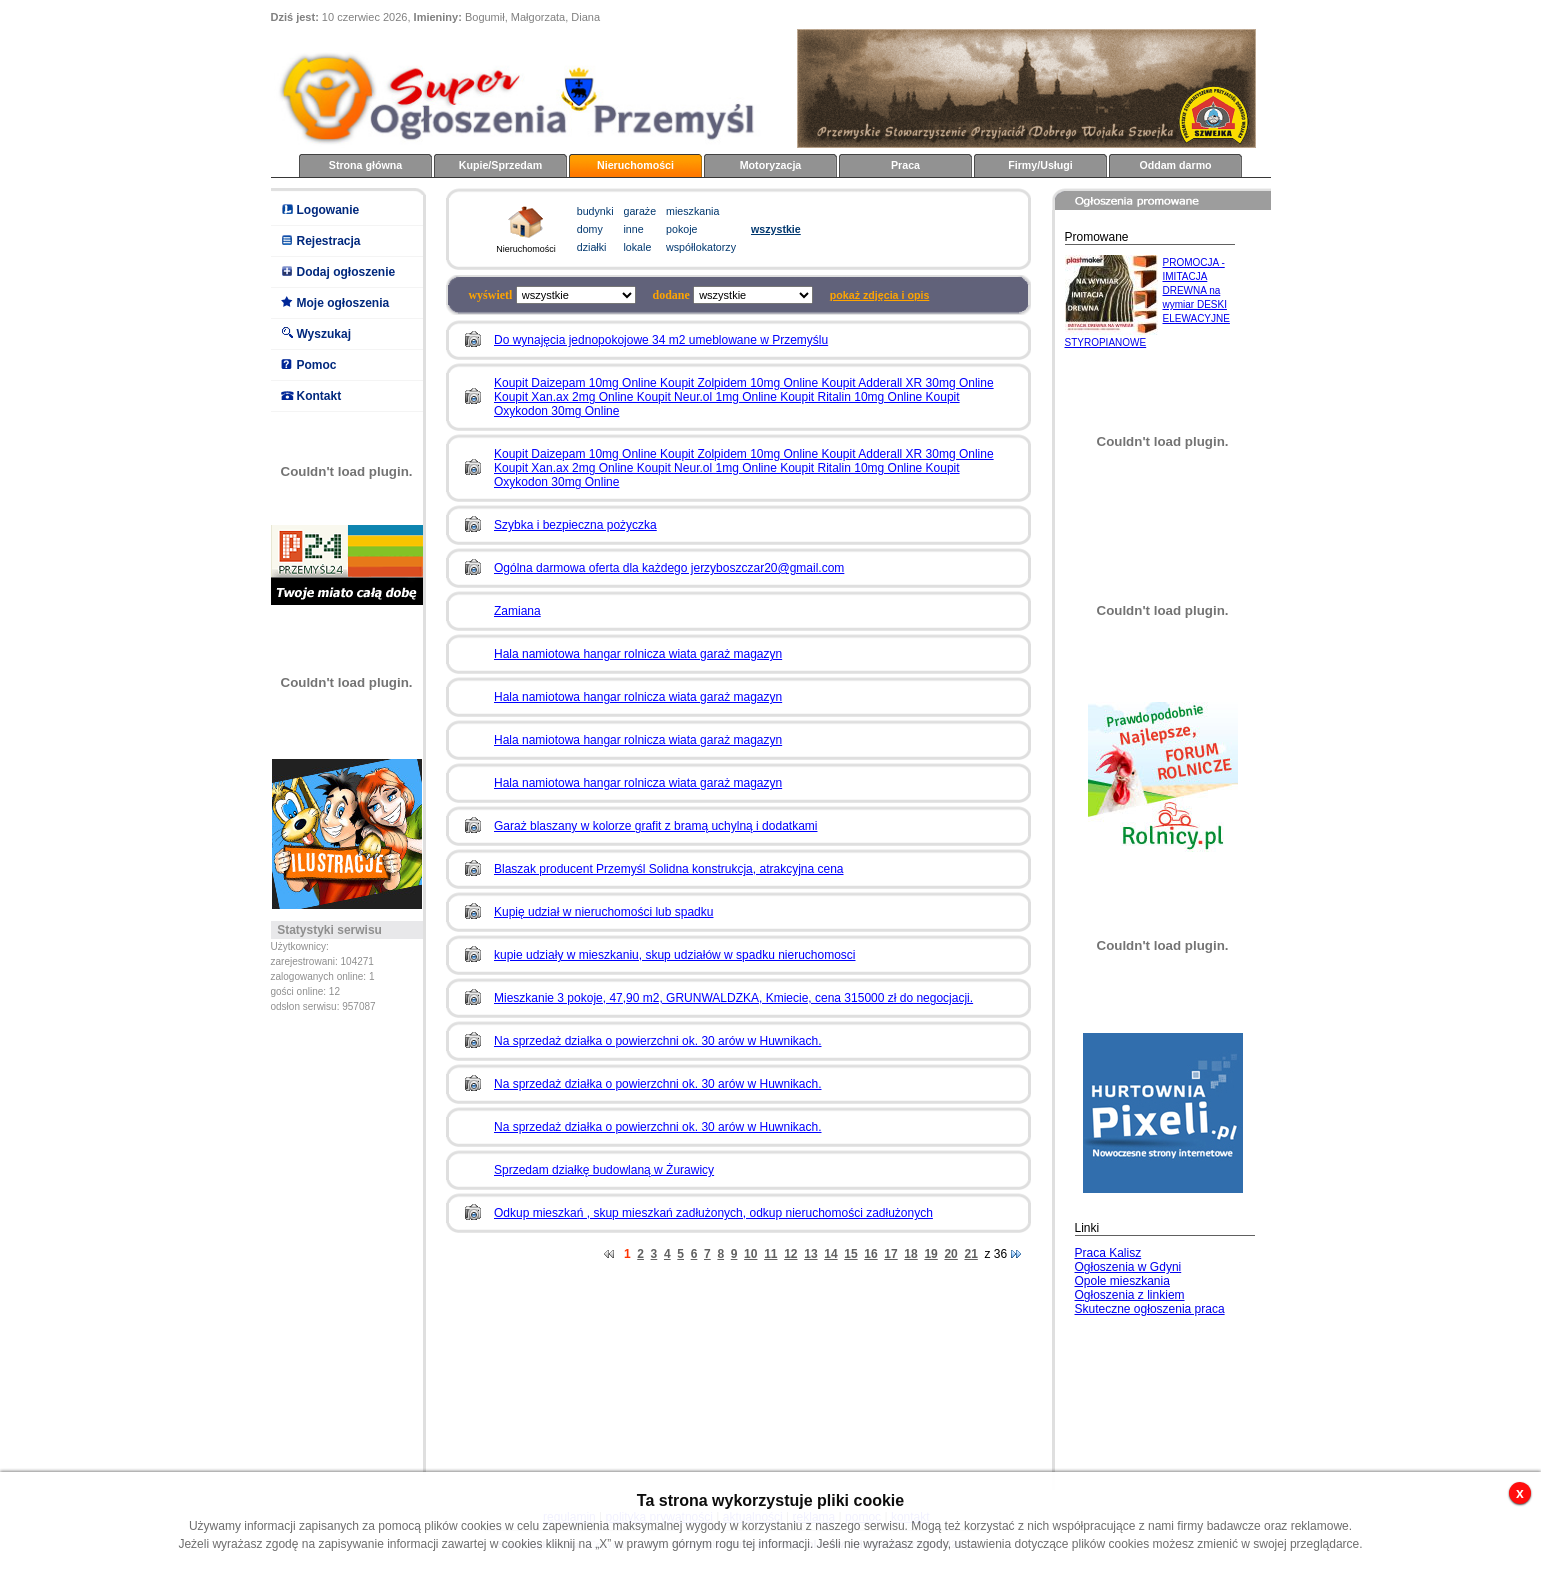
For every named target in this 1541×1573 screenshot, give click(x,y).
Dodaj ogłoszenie (346, 272)
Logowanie (328, 210)
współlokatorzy (701, 247)
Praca (905, 165)
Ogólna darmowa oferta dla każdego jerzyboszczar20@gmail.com (669, 568)
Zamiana (517, 611)
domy (590, 229)
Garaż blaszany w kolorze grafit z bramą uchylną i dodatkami (655, 826)
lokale (638, 247)
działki (592, 247)
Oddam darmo (1175, 165)
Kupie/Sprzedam (501, 165)
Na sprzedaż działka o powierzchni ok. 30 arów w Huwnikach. (658, 1041)
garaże (640, 211)
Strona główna (365, 165)
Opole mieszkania (1122, 1281)
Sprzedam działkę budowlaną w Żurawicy (604, 1170)
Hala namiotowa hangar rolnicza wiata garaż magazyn (638, 654)
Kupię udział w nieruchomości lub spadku (603, 912)
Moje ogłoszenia (343, 303)
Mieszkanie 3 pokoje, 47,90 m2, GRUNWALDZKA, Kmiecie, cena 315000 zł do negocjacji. (733, 998)
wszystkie (776, 229)
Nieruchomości (635, 165)
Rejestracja (329, 241)
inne (634, 229)
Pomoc (317, 365)
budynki (595, 211)
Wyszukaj (324, 334)
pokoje (681, 229)
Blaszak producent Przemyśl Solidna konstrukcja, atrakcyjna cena (669, 869)
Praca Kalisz (1108, 1253)
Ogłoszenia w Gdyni (1128, 1267)
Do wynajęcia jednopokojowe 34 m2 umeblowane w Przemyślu (661, 340)
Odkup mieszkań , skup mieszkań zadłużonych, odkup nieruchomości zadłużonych (713, 1213)
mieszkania (692, 211)
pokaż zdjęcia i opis (880, 295)
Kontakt (319, 396)
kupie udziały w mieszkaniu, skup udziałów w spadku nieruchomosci (675, 955)
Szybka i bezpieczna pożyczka (575, 525)
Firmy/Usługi (1040, 165)
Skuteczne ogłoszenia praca (1150, 1309)
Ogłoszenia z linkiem (1130, 1295)
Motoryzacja (771, 165)
